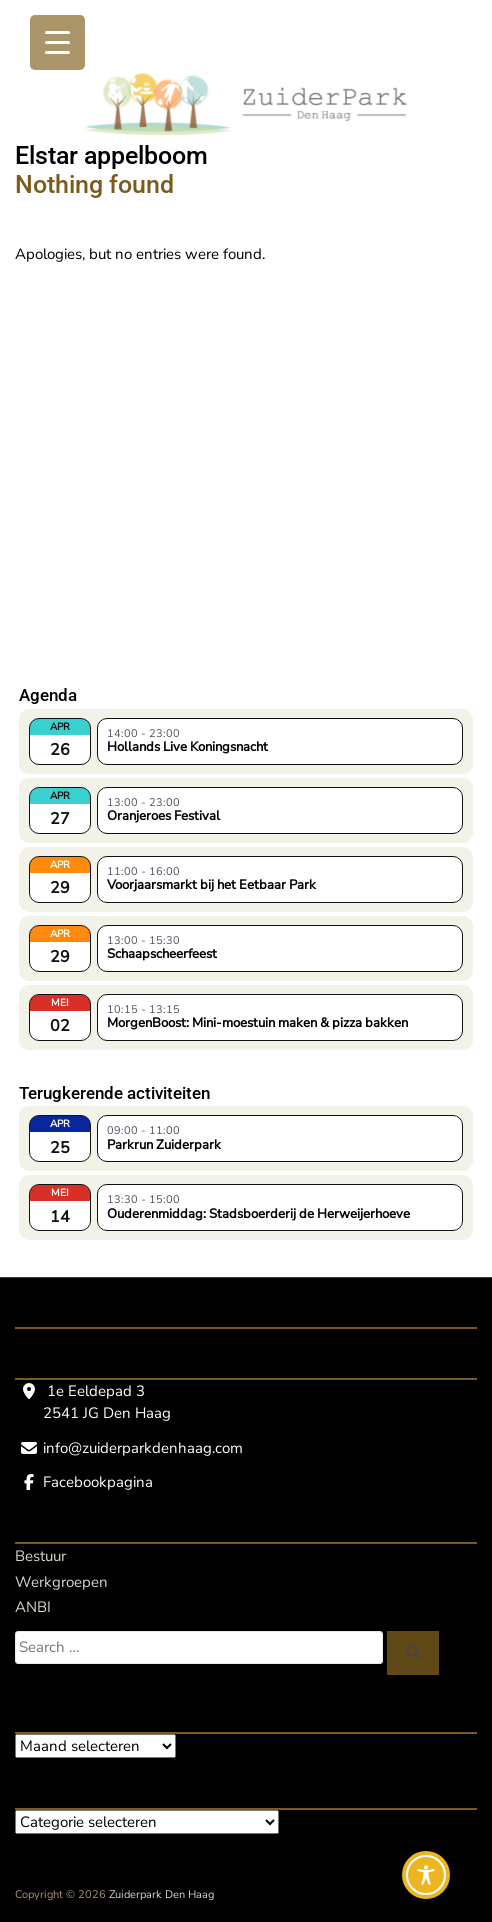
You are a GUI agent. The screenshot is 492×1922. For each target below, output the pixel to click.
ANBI (33, 1607)
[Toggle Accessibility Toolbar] (426, 1875)
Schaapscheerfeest (162, 954)
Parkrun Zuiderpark (164, 1145)
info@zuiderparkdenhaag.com (143, 1448)
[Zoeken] (413, 1653)
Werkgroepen (61, 1582)
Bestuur (40, 1556)
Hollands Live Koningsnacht (187, 747)
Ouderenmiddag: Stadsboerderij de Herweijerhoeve (258, 1214)
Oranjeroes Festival (163, 816)
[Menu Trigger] (57, 42)
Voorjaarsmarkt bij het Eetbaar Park (211, 885)
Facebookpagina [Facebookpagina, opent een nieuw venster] (98, 1482)
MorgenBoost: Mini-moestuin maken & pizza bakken (257, 1023)
